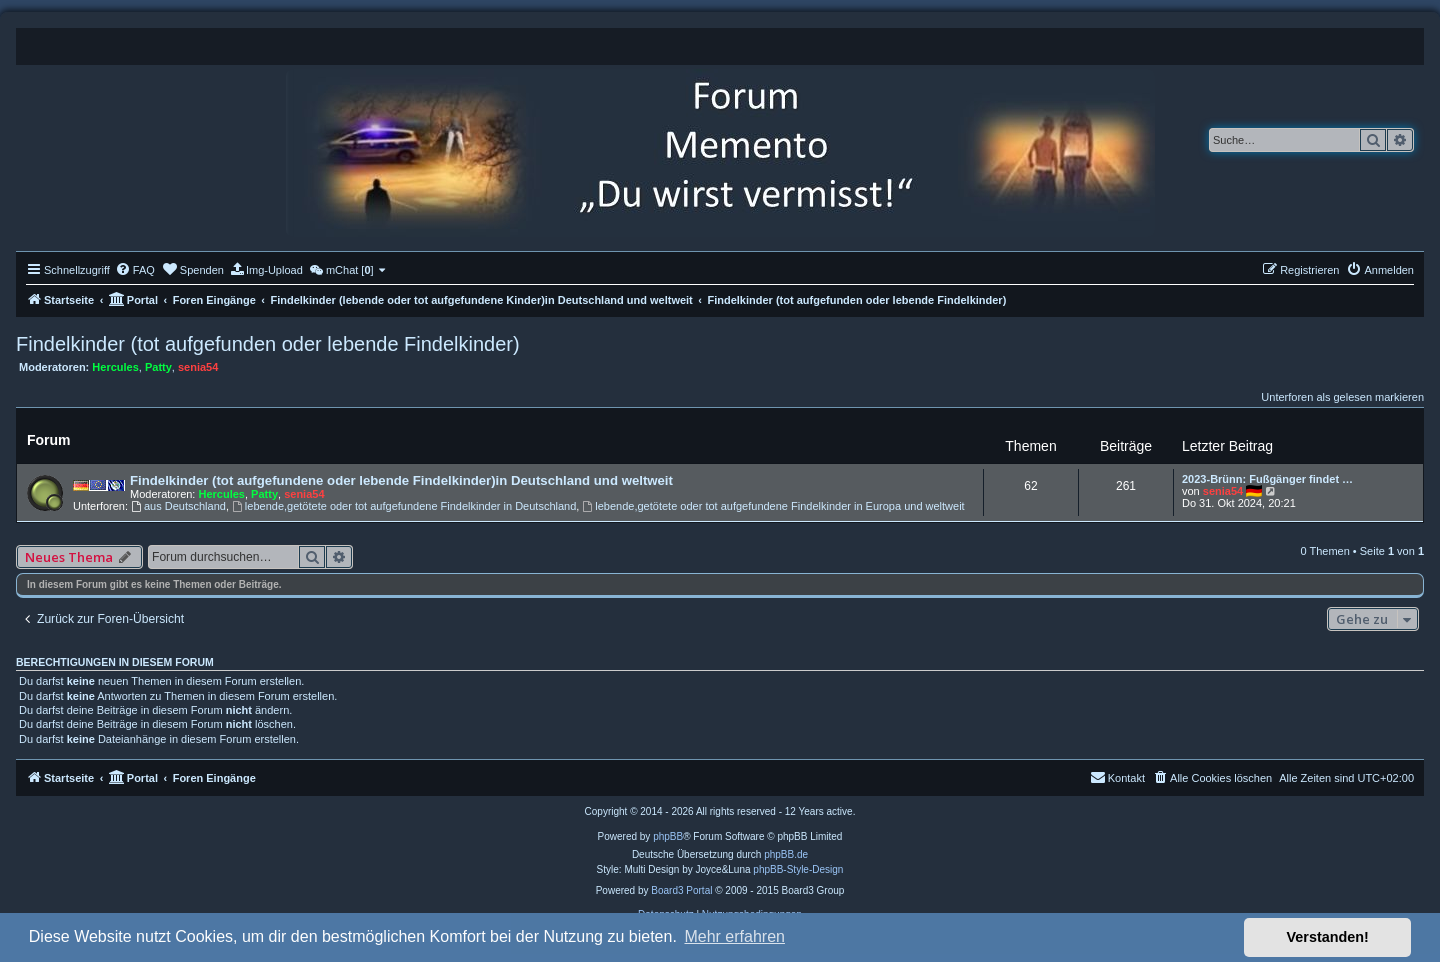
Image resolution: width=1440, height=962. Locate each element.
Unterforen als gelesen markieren (1342, 397)
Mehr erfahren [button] (734, 936)
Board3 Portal (681, 890)
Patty (158, 367)
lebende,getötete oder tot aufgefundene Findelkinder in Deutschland (404, 506)
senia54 (198, 367)
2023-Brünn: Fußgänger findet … (1267, 479)
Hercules (115, 367)
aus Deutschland (178, 506)
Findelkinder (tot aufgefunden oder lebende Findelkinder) (268, 344)
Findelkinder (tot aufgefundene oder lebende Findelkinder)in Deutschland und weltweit (401, 480)
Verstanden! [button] (1328, 937)
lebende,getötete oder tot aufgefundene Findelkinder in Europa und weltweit (773, 506)
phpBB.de (786, 854)
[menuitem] (135, 270)
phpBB (668, 836)
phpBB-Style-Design (798, 869)
